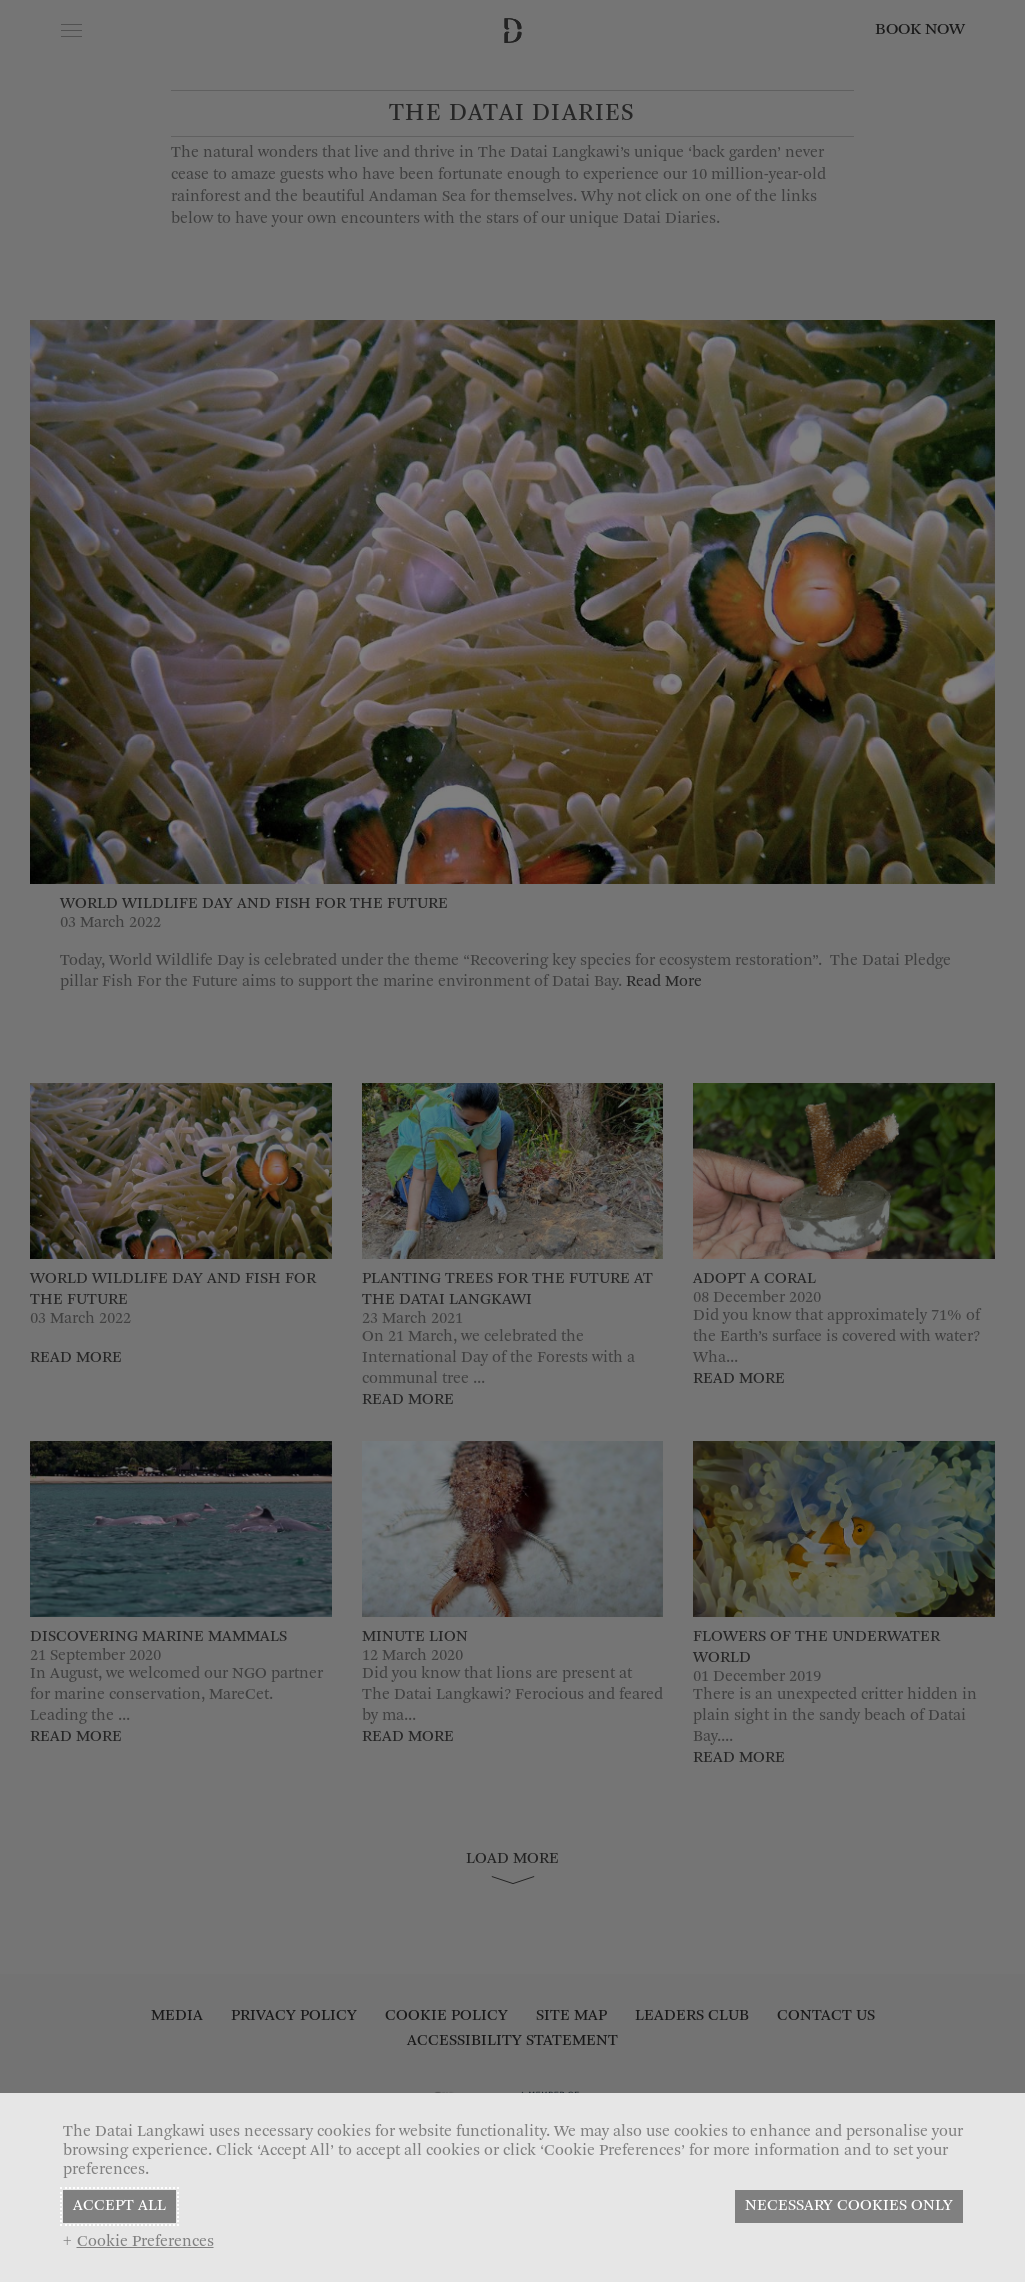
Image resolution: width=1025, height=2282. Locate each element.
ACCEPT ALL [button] (119, 2206)
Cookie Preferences (145, 2242)
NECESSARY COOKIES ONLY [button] (849, 2206)
